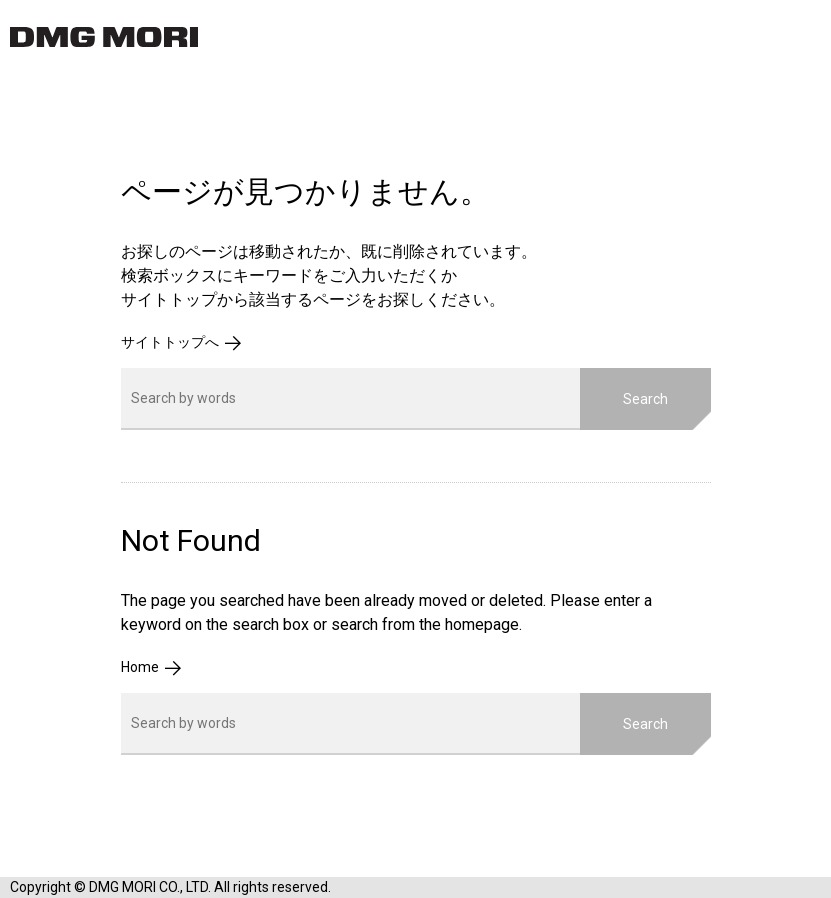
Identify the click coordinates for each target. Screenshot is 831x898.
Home (140, 667)
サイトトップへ (170, 342)
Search (645, 399)
